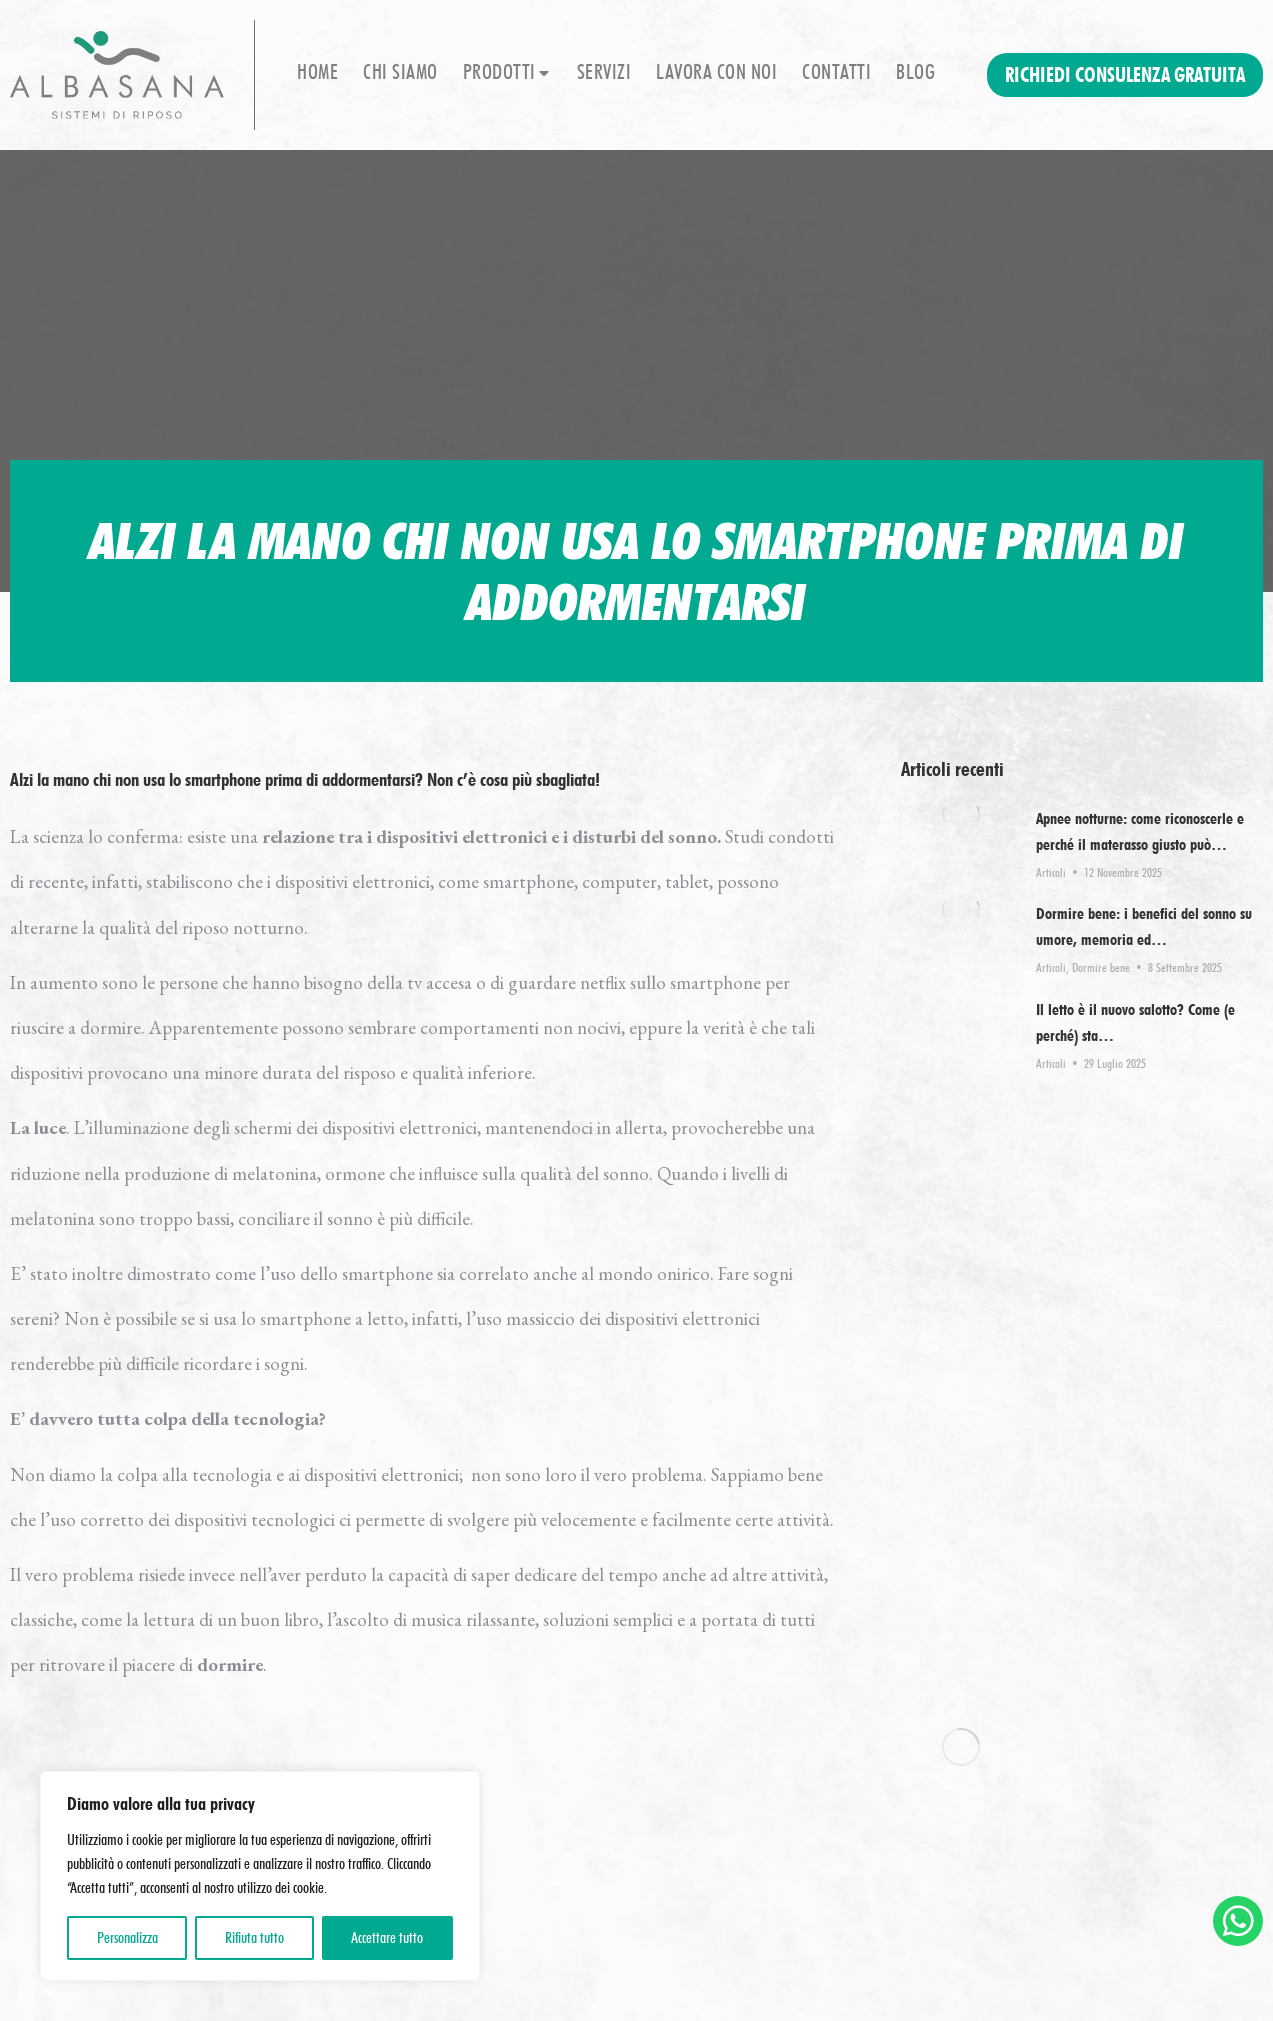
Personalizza (127, 1937)
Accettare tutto (387, 1937)
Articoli (1051, 872)
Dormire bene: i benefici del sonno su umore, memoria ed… (1144, 926)
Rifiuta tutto (254, 1937)
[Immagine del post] (961, 814)
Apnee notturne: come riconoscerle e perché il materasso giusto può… (1140, 831)
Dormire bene (1101, 967)
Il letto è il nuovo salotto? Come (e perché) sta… (1135, 1022)
